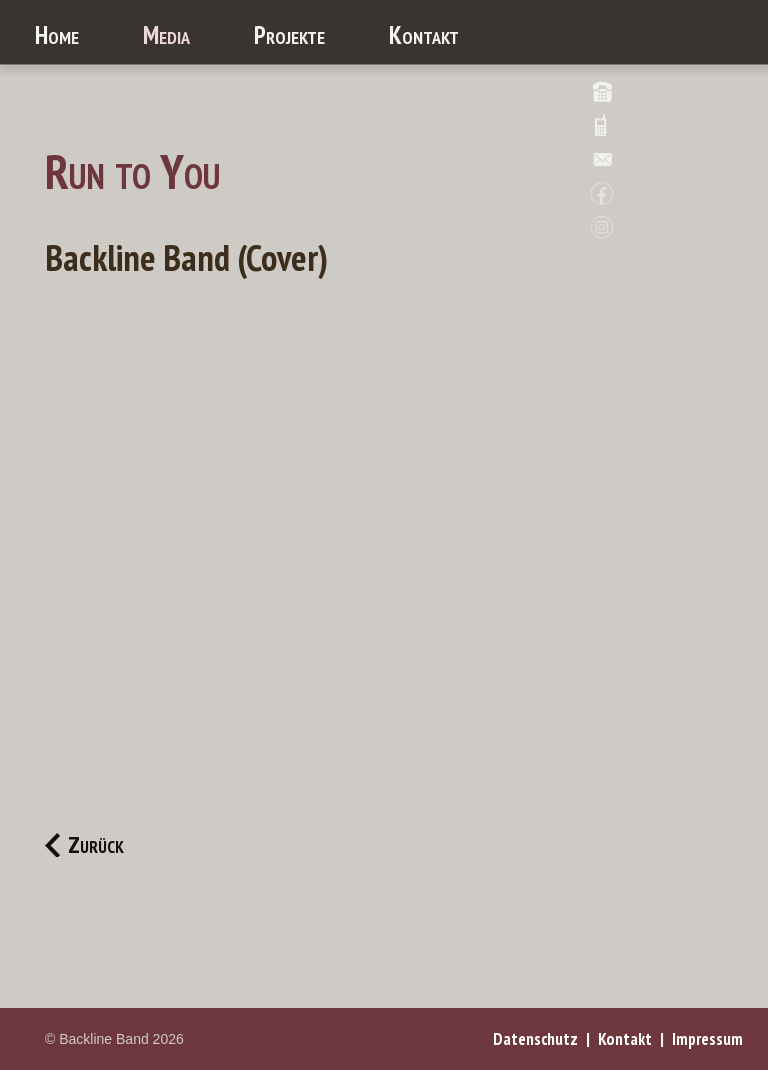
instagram (655, 227)
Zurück (96, 845)
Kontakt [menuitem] (625, 1039)
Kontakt (424, 35)
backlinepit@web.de (686, 159)
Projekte (289, 35)
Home (57, 35)
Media (166, 35)
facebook (652, 193)
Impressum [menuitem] (707, 1039)
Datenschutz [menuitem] (535, 1039)
